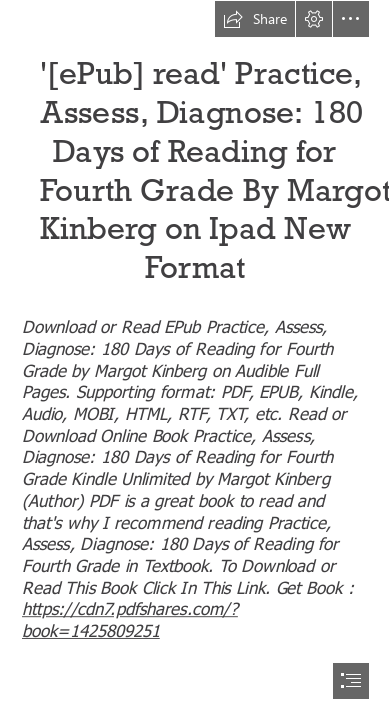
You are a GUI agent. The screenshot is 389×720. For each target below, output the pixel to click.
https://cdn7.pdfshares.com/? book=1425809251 (130, 618)
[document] (194, 360)
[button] (255, 19)
